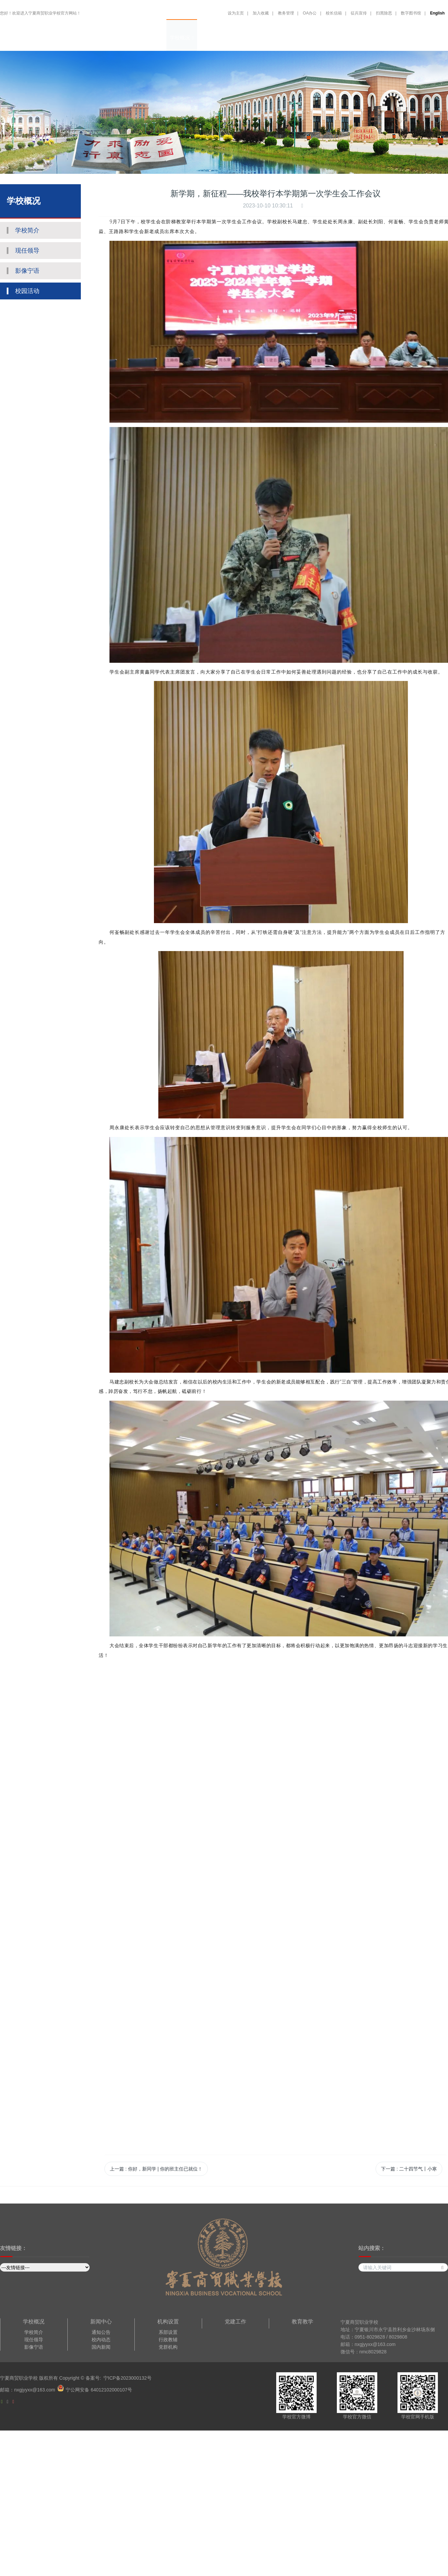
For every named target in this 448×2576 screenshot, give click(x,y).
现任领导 (33, 2339)
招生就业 (357, 37)
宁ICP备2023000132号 (127, 2378)
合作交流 (384, 37)
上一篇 (156, 2169)
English (437, 13)
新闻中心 (242, 38)
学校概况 (181, 38)
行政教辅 (168, 2339)
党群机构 (168, 2347)
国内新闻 (101, 2347)
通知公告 (101, 2332)
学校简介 (33, 2332)
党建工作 (271, 37)
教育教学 (298, 37)
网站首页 (153, 37)
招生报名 (411, 37)
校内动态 (101, 2339)
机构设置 (212, 38)
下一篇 (409, 2169)
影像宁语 (33, 2347)
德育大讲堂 (328, 37)
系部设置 (168, 2332)
